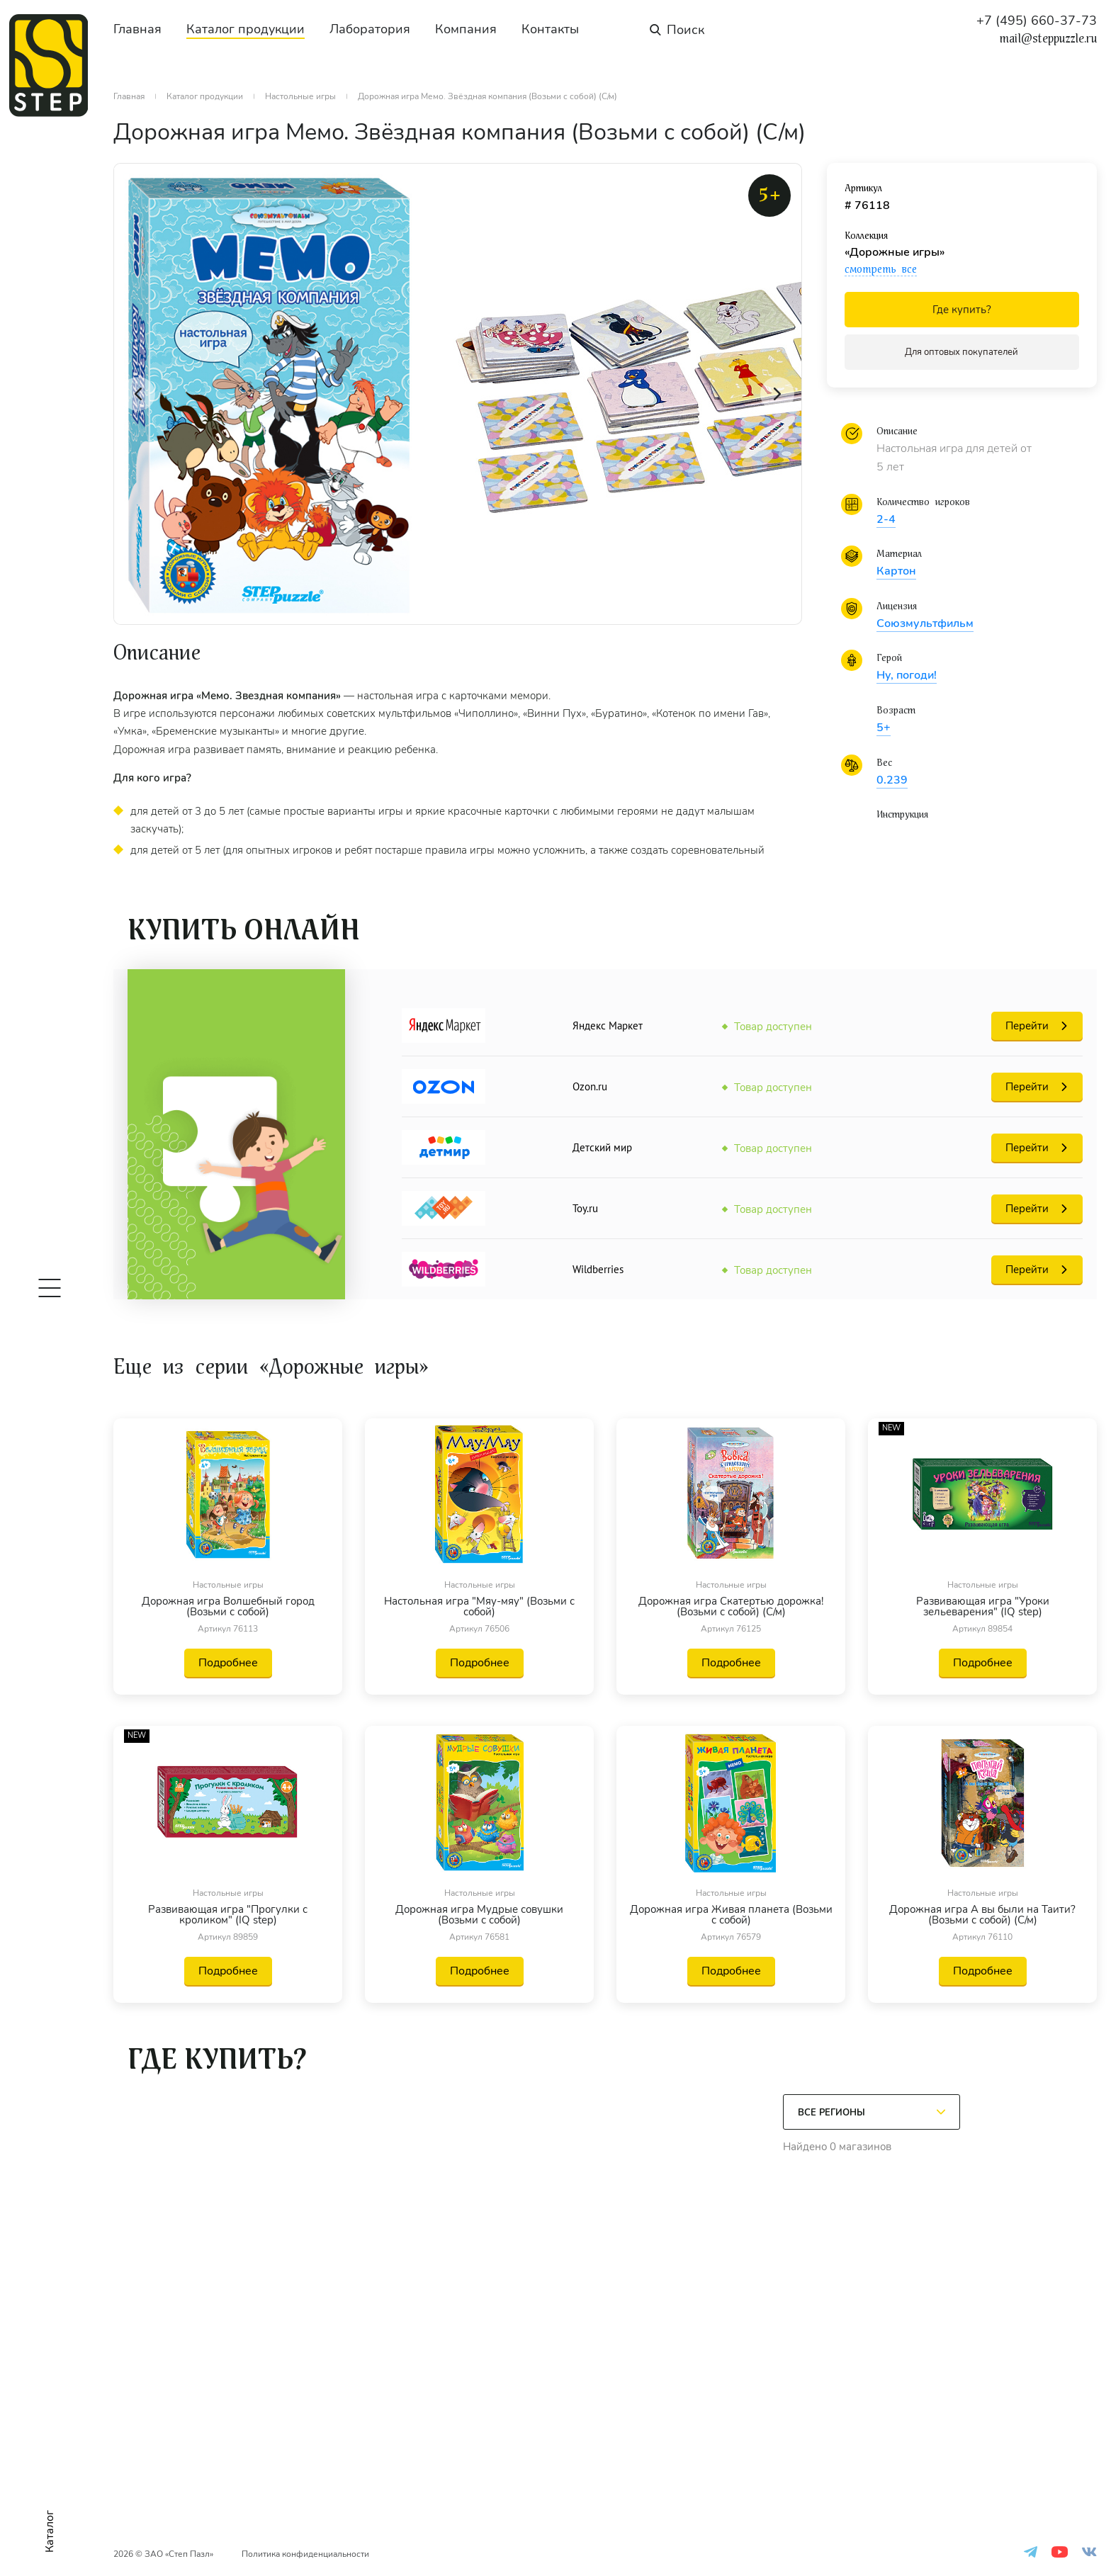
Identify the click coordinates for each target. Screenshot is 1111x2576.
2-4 (886, 519)
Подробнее (228, 1663)
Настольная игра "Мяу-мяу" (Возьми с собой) (479, 1606)
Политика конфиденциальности (305, 2554)
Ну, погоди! (906, 675)
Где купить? (961, 310)
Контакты (550, 29)
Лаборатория (369, 29)
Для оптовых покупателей (961, 352)
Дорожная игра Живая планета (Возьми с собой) (731, 1915)
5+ (883, 727)
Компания (466, 29)
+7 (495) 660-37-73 (1036, 20)
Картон (896, 571)
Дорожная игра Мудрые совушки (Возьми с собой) (479, 1915)
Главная (137, 29)
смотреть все (881, 269)
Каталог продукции (245, 29)
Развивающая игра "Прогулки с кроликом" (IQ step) (228, 1915)
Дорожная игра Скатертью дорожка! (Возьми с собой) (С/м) (730, 1606)
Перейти (1027, 1026)
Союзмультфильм (925, 623)
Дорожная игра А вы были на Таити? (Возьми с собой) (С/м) (982, 1915)
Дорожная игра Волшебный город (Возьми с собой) (228, 1606)
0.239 (892, 780)
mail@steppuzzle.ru (1048, 39)
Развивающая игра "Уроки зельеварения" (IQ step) (982, 1606)
